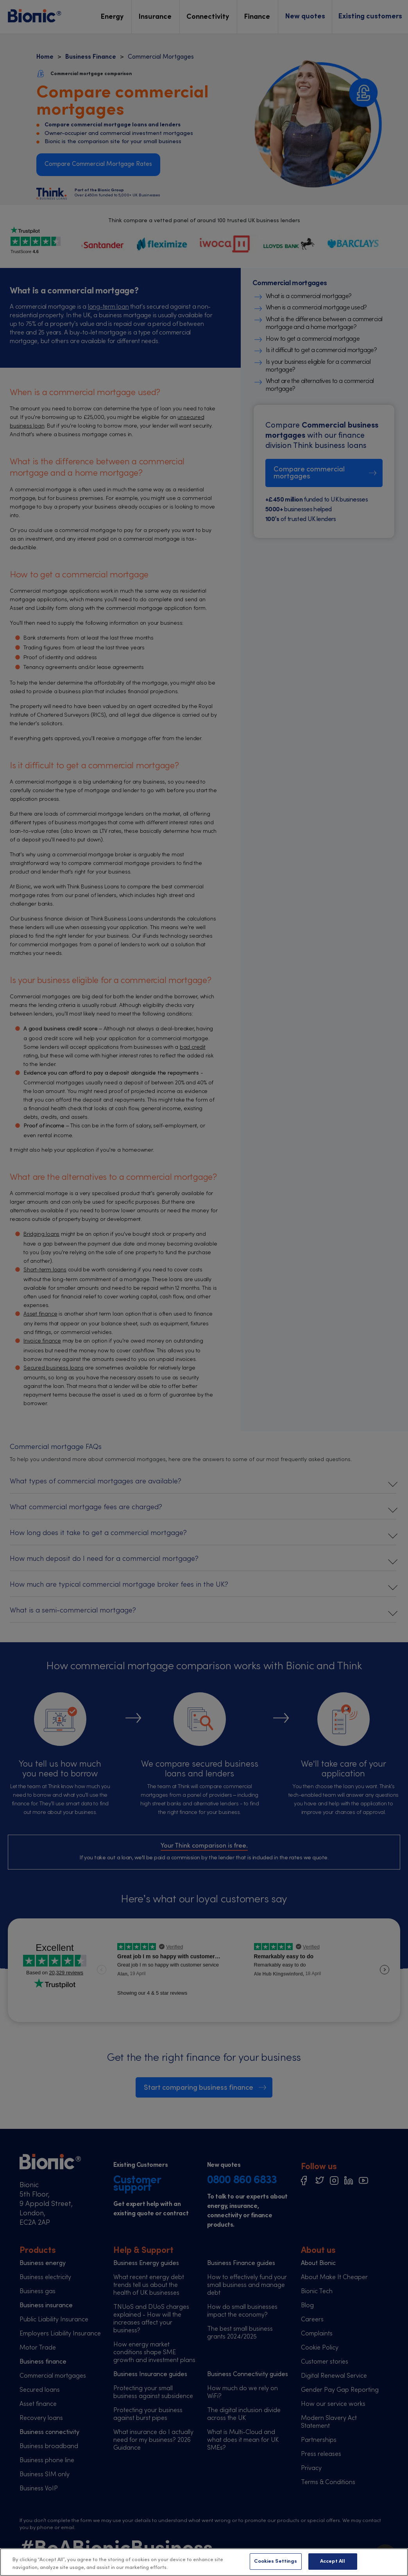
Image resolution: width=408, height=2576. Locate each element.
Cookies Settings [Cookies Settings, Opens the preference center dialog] (275, 2561)
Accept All (332, 2561)
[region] (204, 2562)
